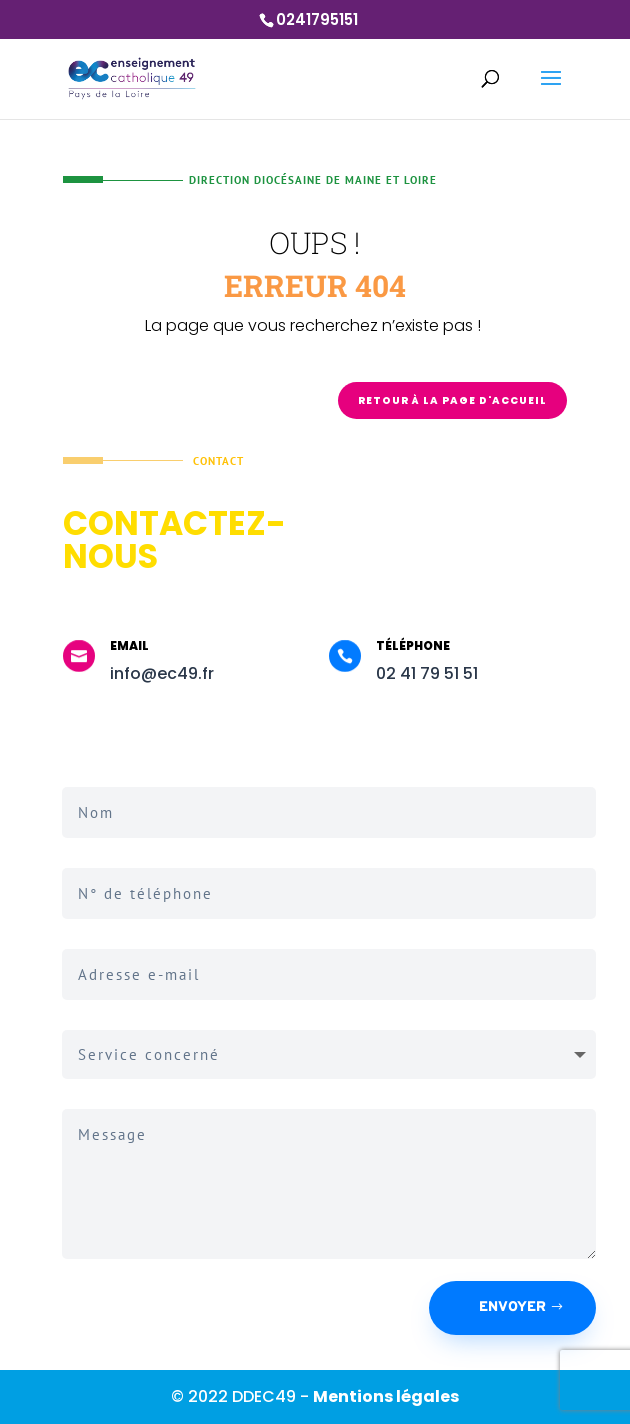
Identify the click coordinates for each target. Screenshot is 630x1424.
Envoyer (512, 1307)
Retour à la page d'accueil (452, 400)
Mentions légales (386, 1396)
